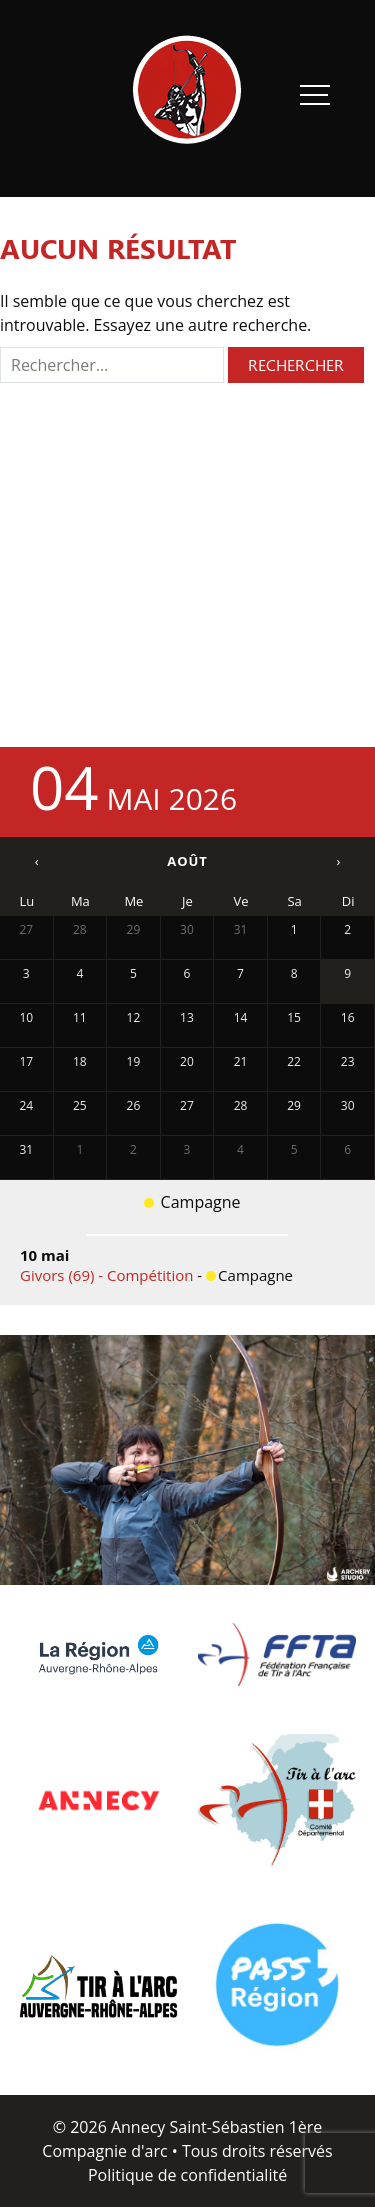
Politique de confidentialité (187, 2175)
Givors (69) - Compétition (108, 1275)
